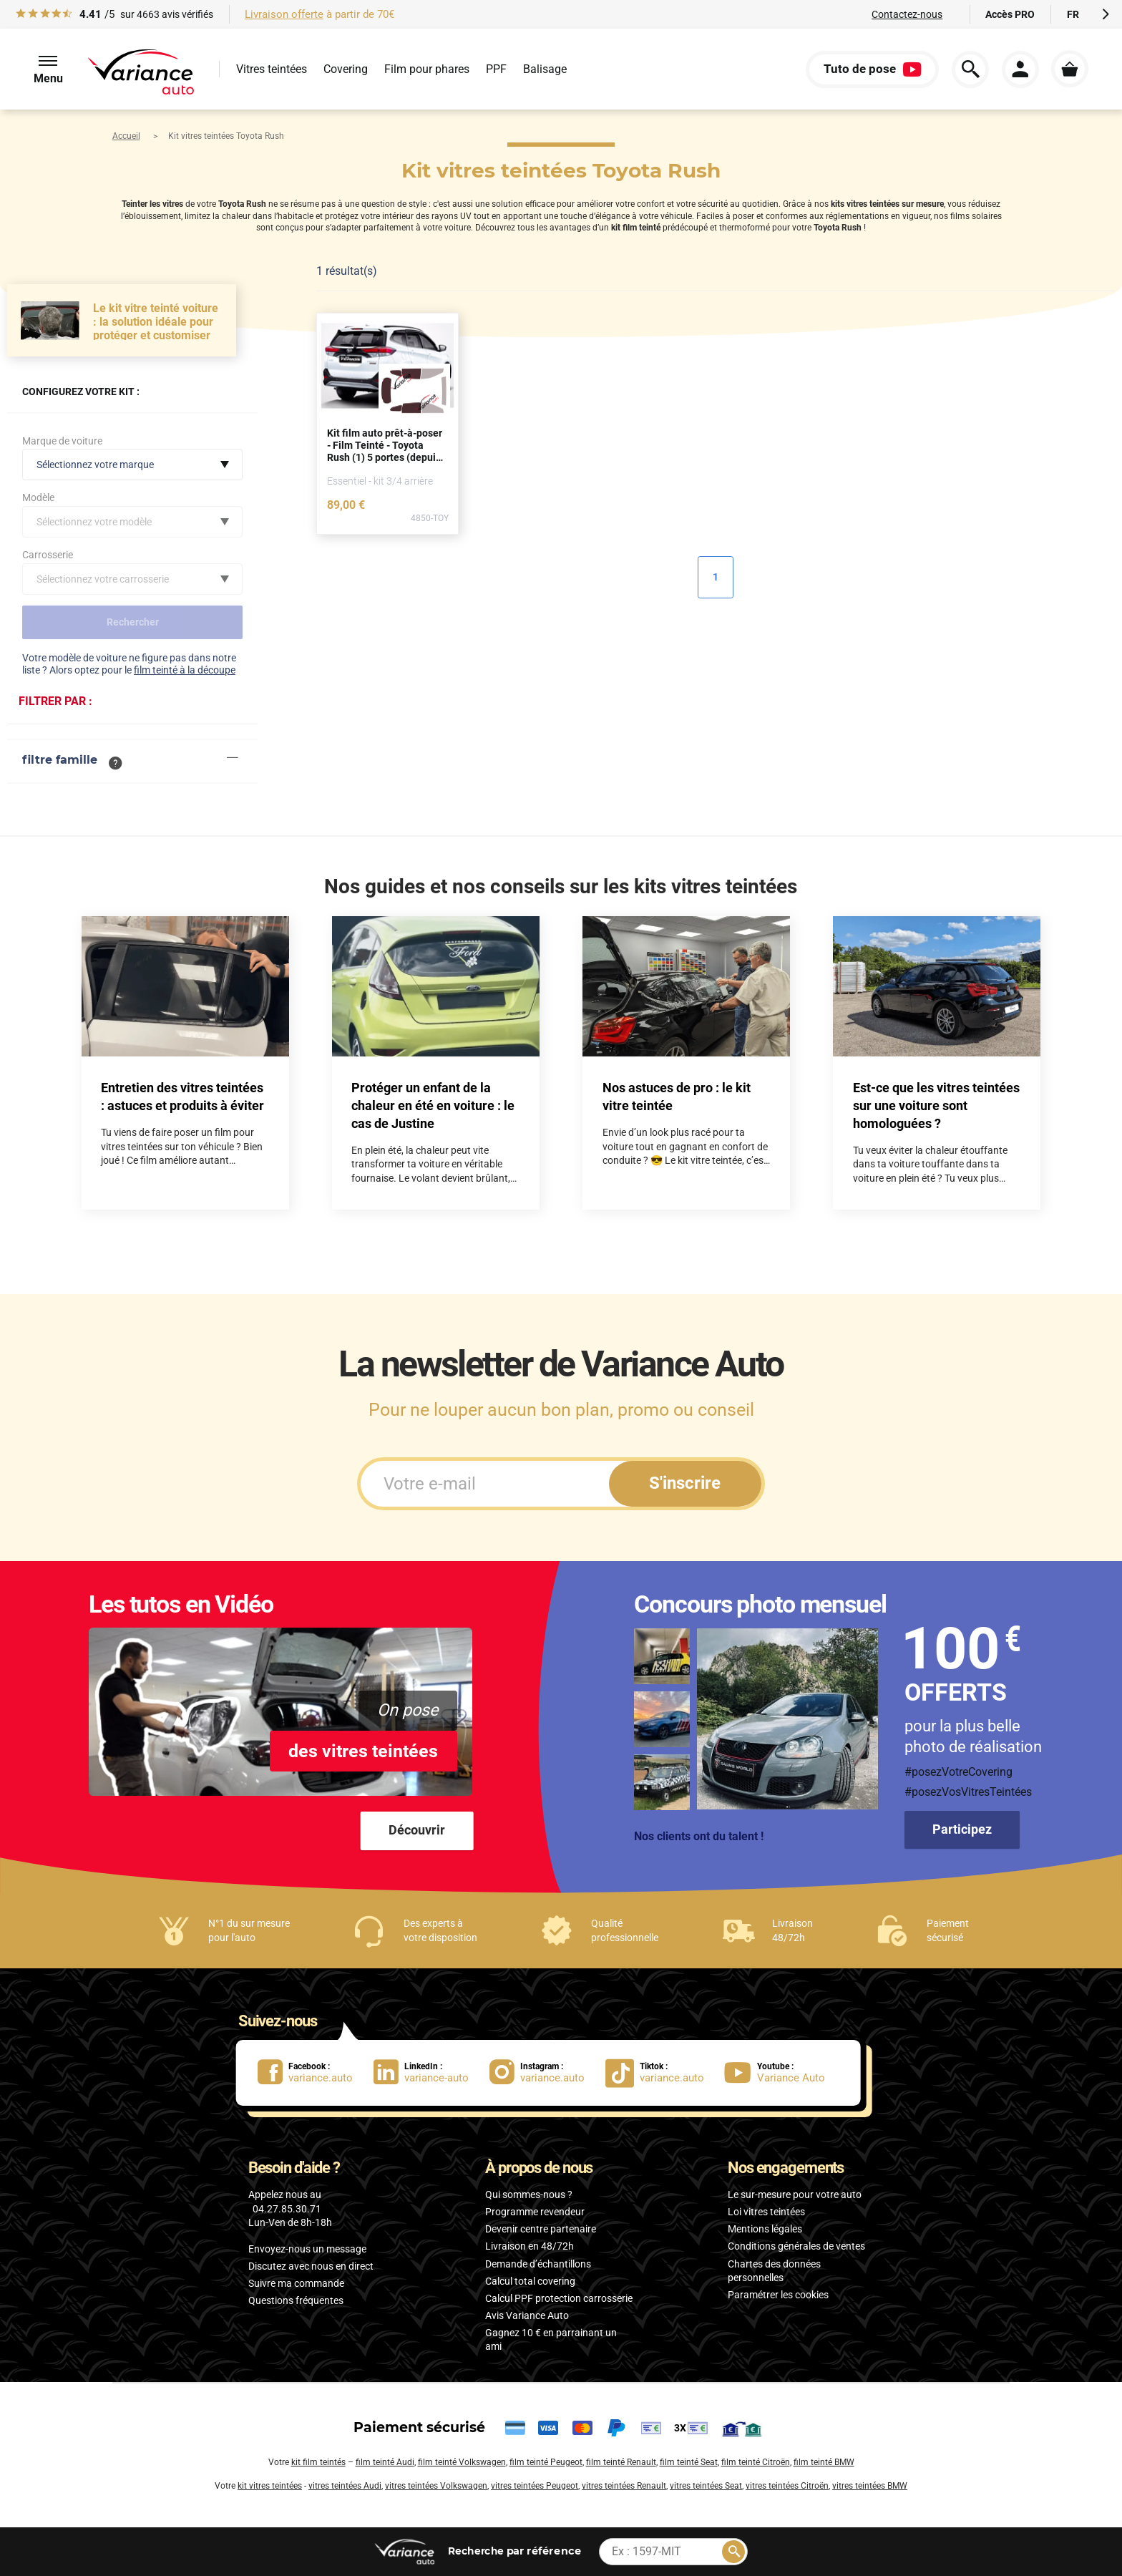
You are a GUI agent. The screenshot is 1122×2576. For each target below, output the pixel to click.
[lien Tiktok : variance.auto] (659, 2072)
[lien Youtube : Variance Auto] (779, 2072)
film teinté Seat (689, 2462)
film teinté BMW (824, 2462)
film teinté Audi (385, 2462)
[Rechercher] (733, 2551)
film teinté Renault (621, 2462)
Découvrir (417, 1829)
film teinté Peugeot (545, 2462)
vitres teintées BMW (869, 2486)
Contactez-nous (907, 14)
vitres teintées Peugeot (534, 2486)
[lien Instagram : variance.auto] (547, 2072)
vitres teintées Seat (706, 2486)
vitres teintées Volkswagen (436, 2486)
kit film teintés (318, 2462)
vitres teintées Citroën (787, 2486)
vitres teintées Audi (344, 2486)
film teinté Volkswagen (462, 2462)
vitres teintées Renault (624, 2486)
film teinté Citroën (755, 2462)
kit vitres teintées (270, 2486)
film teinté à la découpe (184, 670)
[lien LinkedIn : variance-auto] (431, 2072)
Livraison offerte (284, 14)
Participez (962, 1829)
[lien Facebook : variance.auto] (316, 2072)
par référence (513, 2550)
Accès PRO (1010, 14)
